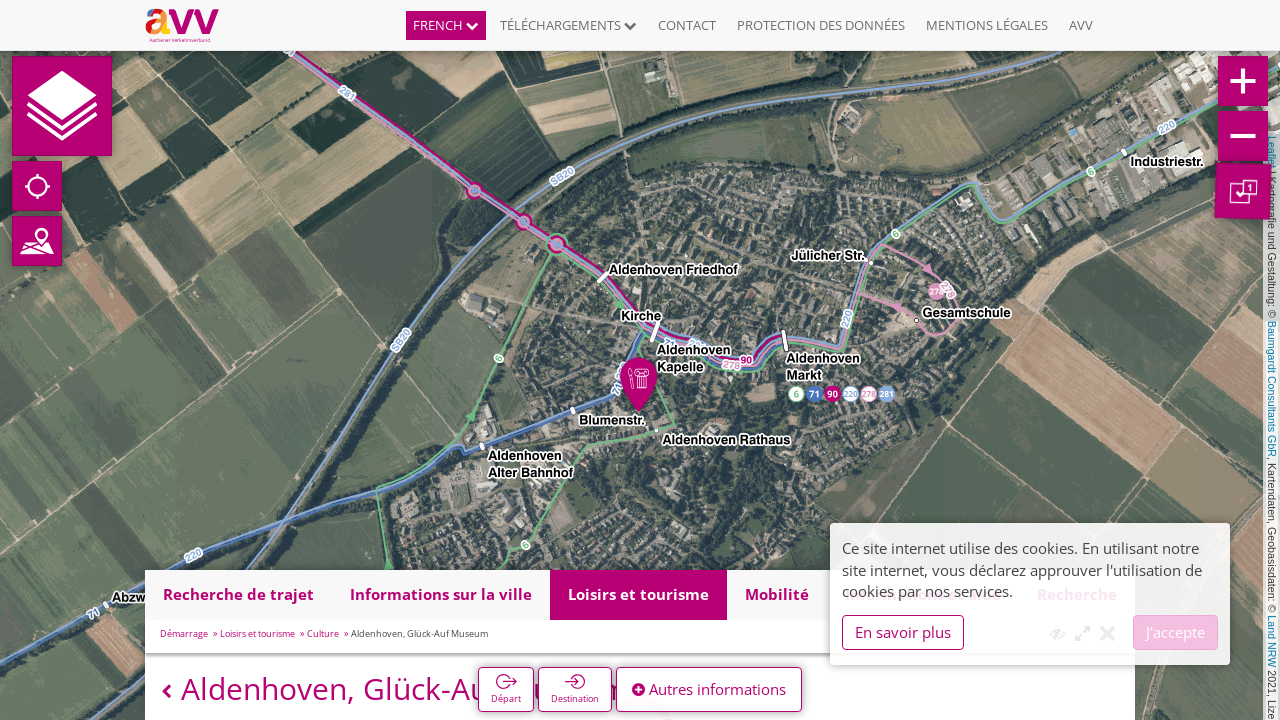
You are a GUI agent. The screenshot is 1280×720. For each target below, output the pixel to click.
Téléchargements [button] (568, 25)
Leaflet (1272, 152)
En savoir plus (903, 632)
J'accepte (1175, 632)
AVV (1081, 25)
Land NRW (1272, 641)
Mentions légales (987, 25)
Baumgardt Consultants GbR (1272, 389)
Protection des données (821, 25)
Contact (687, 25)
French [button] (446, 25)
